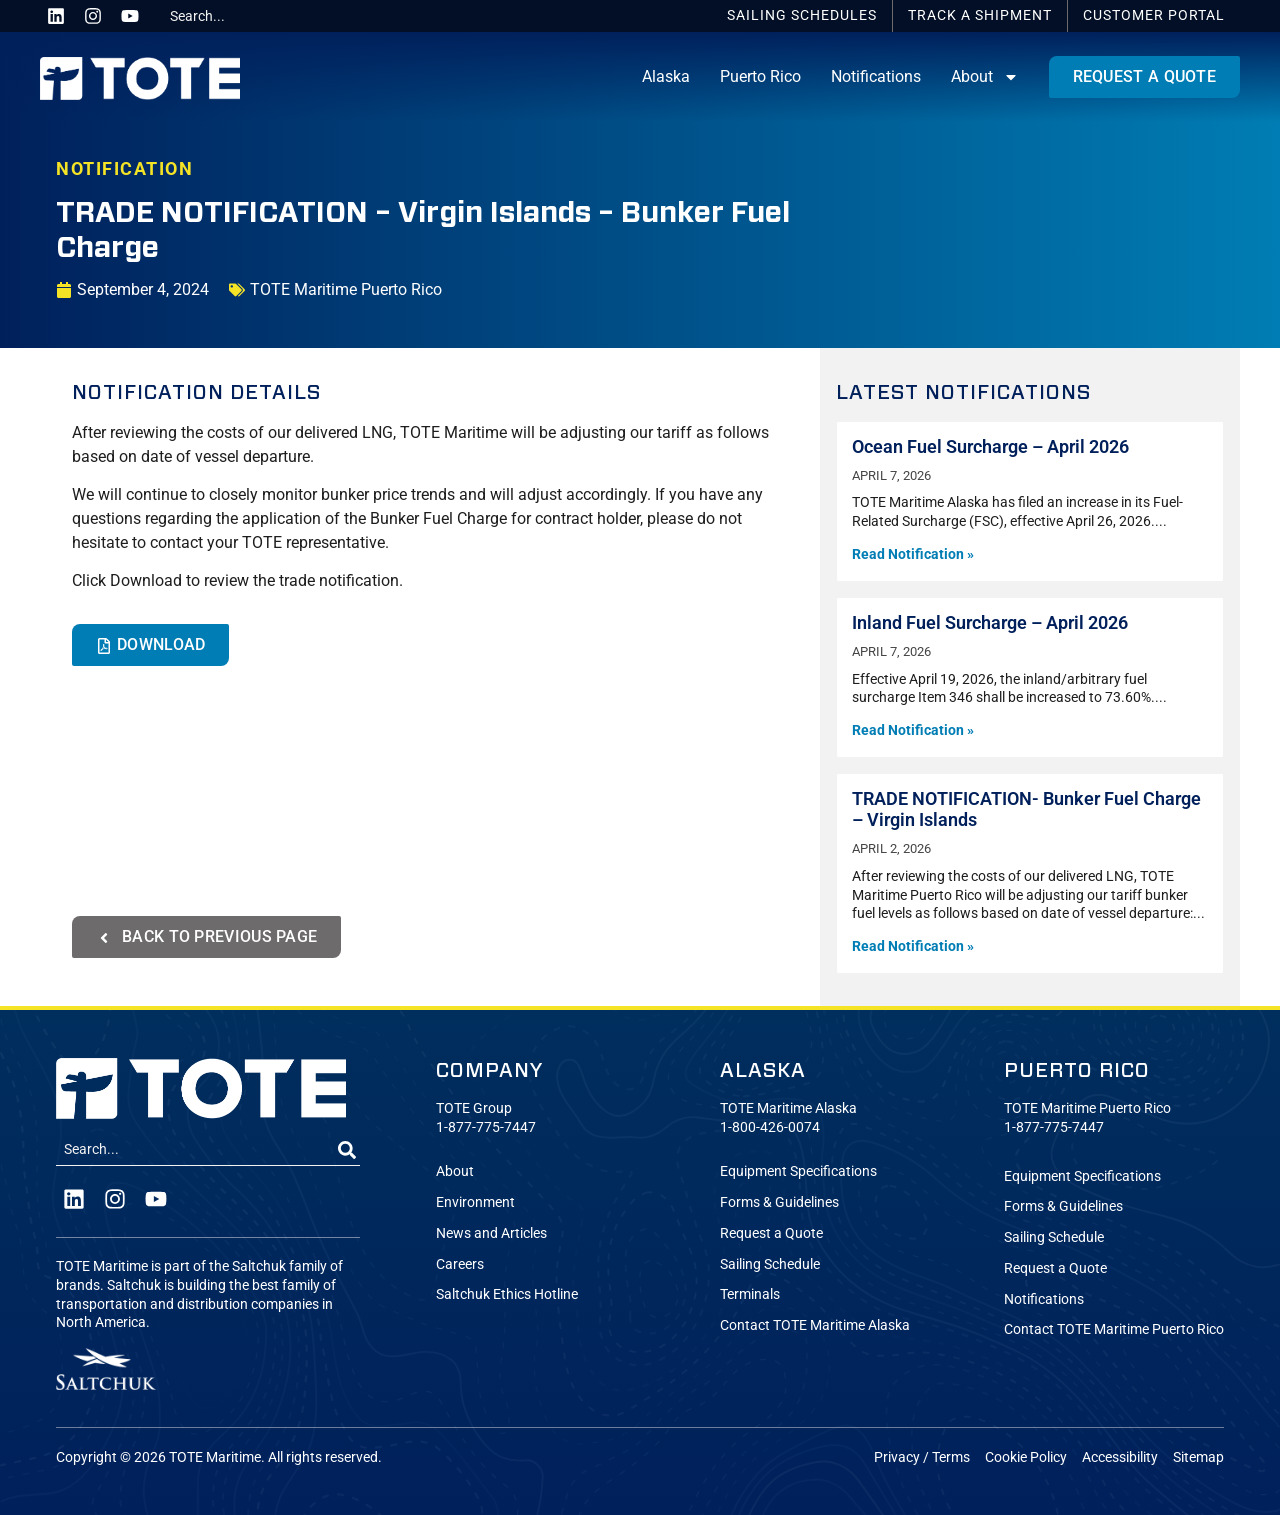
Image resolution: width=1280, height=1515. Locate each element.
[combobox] (237, 16)
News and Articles (491, 1233)
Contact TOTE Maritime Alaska (815, 1325)
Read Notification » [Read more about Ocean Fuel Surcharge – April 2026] (913, 554)
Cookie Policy (1026, 1457)
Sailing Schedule (770, 1264)
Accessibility (1120, 1457)
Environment (475, 1202)
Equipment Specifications (798, 1171)
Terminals (750, 1294)
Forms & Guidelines (779, 1202)
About (985, 77)
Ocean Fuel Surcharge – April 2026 (990, 447)
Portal (1154, 15)
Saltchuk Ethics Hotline (507, 1294)
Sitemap (1198, 1457)
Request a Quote (771, 1233)
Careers (460, 1264)
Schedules (802, 15)
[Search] (347, 1150)
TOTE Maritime (215, 1457)
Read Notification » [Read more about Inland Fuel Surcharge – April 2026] (913, 730)
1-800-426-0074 (770, 1127)
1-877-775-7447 (486, 1127)
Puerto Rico (760, 76)
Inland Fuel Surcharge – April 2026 (990, 623)
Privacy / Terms (922, 1457)
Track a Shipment (980, 15)
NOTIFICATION (124, 169)
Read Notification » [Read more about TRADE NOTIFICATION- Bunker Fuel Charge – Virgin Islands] (913, 946)
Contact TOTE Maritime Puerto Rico (1114, 1329)
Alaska (666, 76)
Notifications (876, 76)
